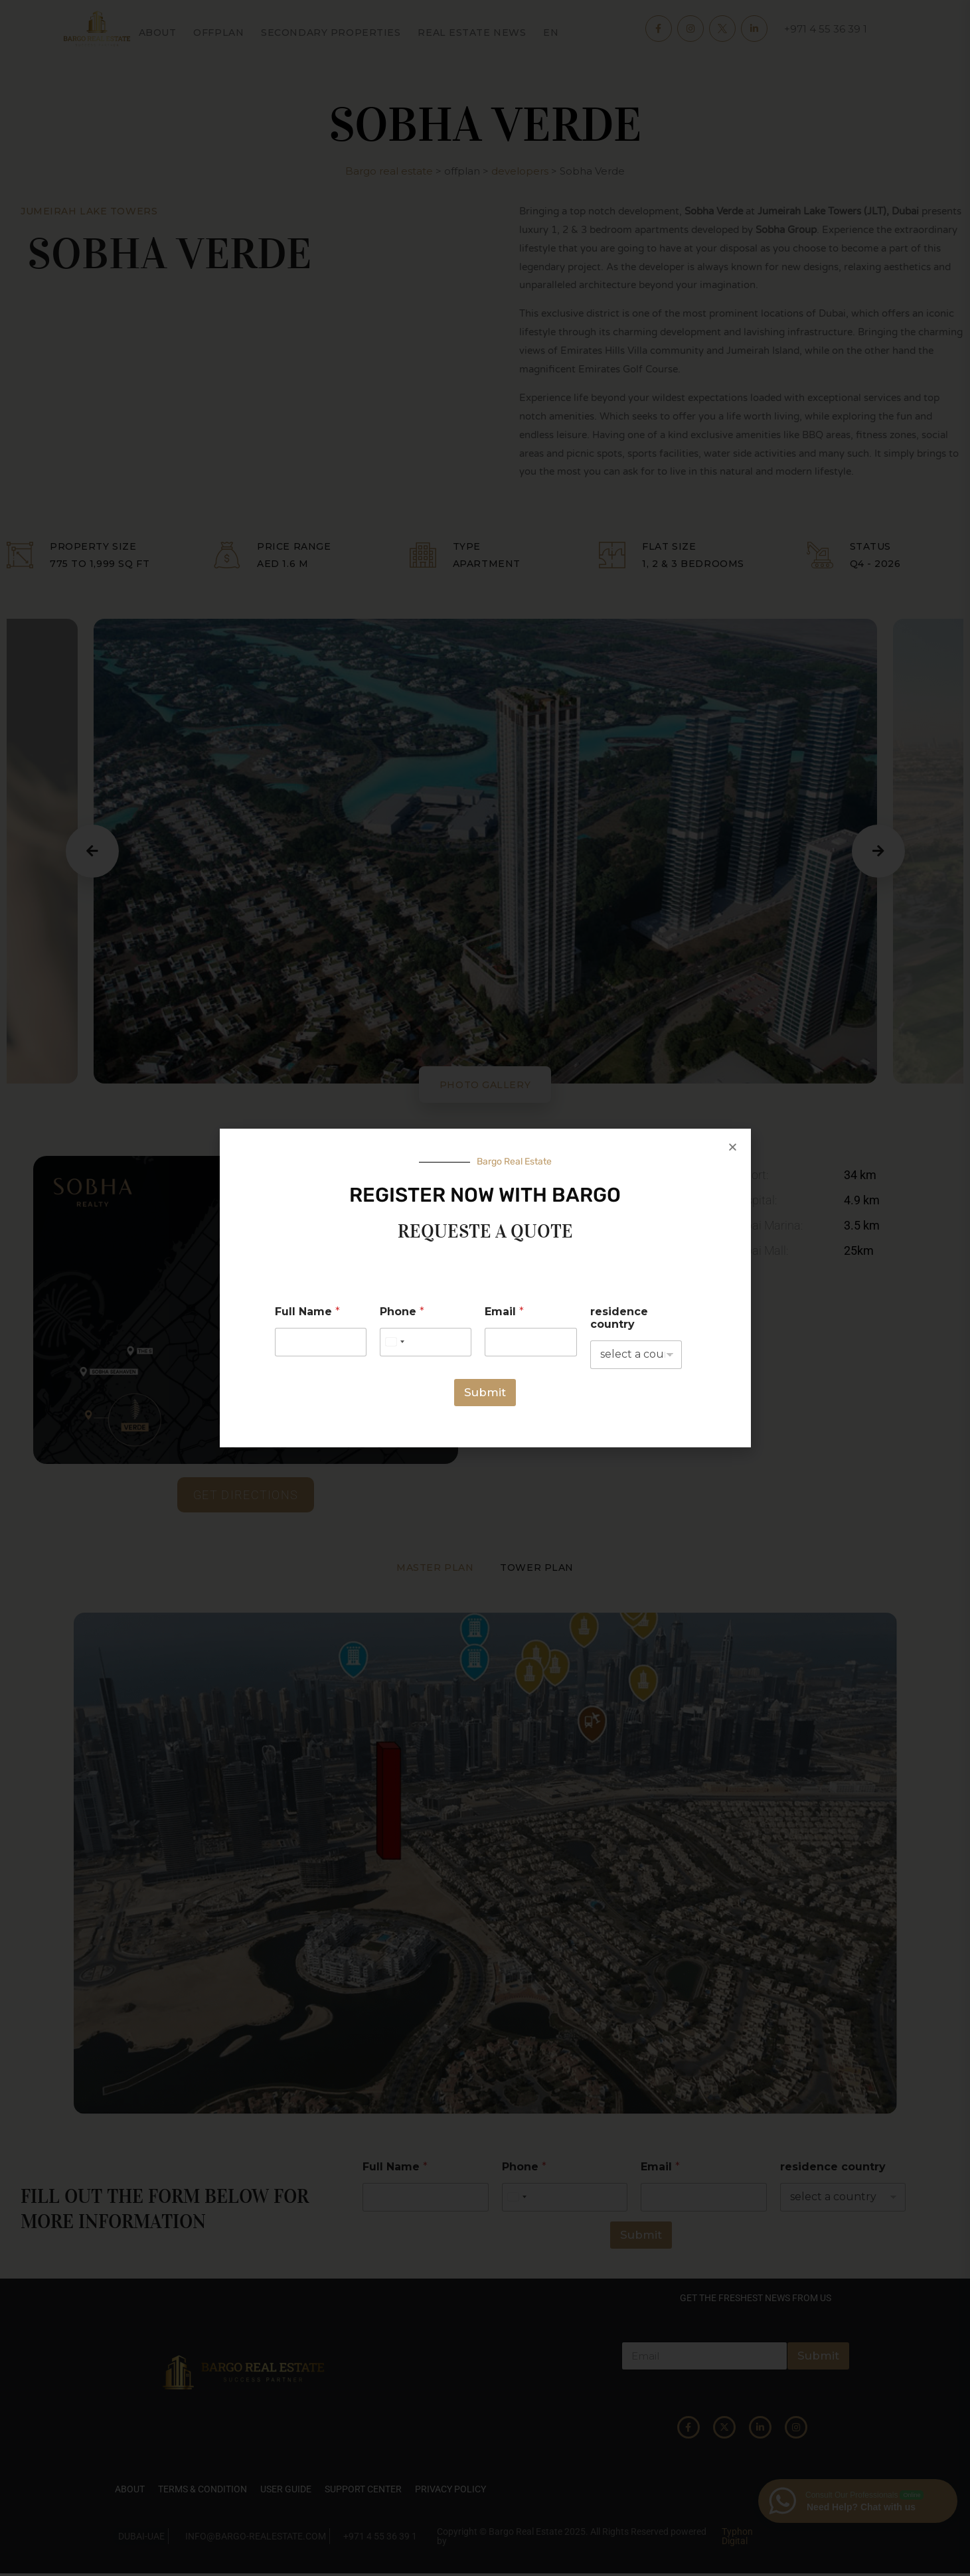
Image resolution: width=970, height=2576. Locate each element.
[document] (485, 1288)
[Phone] (425, 1342)
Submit (485, 1392)
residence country (619, 1317)
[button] (733, 1147)
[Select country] (394, 1342)
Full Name (307, 1311)
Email (504, 1311)
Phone (402, 1311)
